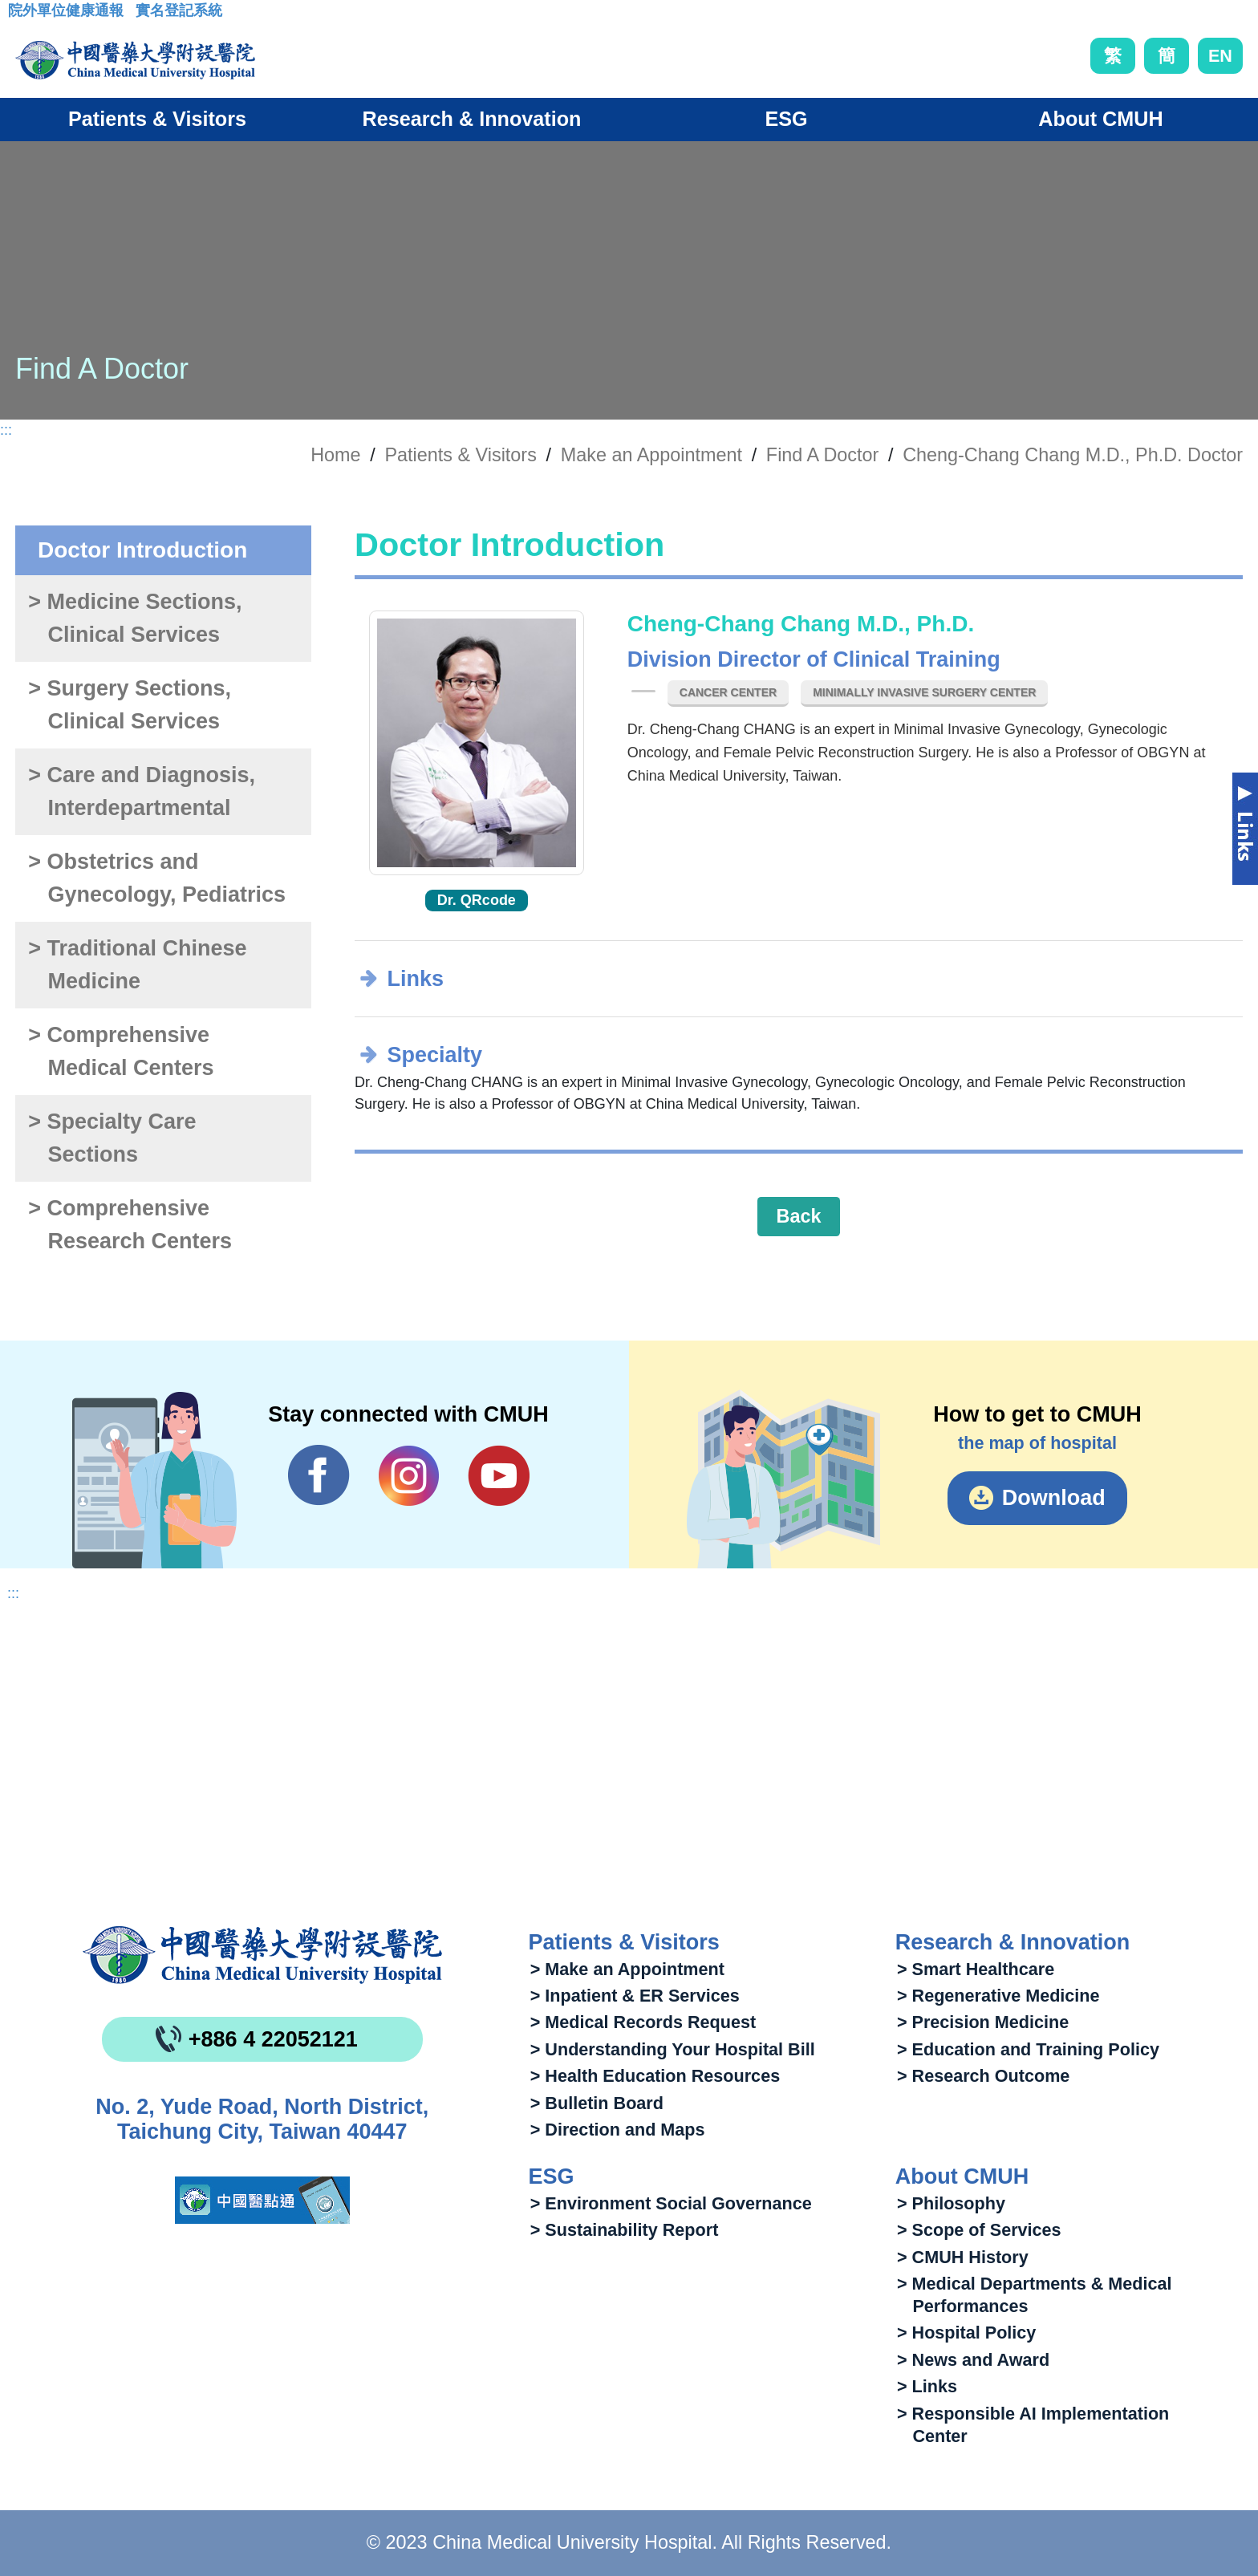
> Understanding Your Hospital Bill (672, 2049)
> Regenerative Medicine (998, 1996)
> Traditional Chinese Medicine (137, 964)
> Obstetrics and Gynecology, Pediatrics (157, 878)
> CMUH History (963, 2257)
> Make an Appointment (627, 1969)
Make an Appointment (651, 454)
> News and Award (973, 2360)
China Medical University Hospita (262, 1955)
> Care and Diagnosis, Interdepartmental (141, 791)
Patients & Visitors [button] (157, 119)
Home (335, 454)
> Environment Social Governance (671, 2203)
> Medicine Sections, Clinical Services (134, 618)
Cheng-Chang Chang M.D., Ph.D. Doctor (1073, 454)
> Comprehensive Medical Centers (120, 1051)
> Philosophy (951, 2203)
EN (1220, 56)
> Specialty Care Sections (112, 1138)
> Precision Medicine (983, 2022)
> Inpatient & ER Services (635, 1996)
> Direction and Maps (617, 2130)
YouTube (499, 1475)
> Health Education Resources (655, 2076)
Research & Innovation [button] (472, 119)
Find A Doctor (822, 454)
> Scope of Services (979, 2230)
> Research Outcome (983, 2076)
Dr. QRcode (476, 900)
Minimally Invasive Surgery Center (924, 692)
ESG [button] (786, 119)
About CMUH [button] (1100, 119)
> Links (927, 2386)
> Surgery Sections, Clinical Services (129, 704)
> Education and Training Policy (1028, 2049)
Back (799, 1216)
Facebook (319, 1475)
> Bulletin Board (596, 2103)
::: (20, 15)
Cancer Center (728, 692)
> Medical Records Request (643, 2022)
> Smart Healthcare (975, 1969)
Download (1054, 1498)
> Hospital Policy (966, 2332)
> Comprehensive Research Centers (130, 1224)
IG (409, 1476)
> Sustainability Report (624, 2230)
